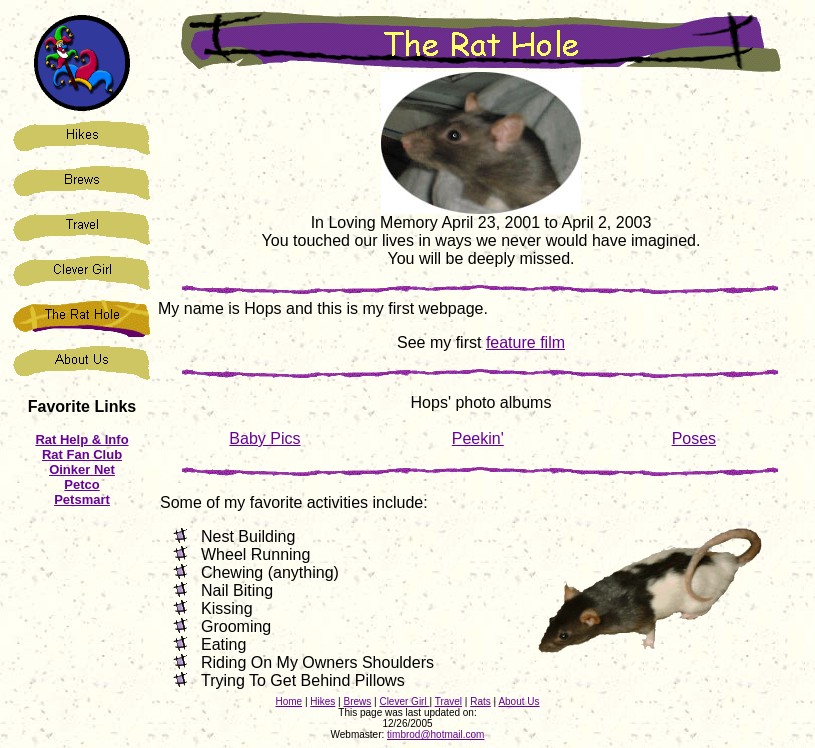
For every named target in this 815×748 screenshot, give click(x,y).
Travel (448, 701)
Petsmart (82, 499)
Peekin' (478, 438)
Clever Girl (404, 701)
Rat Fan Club (82, 454)
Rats (480, 701)
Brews (357, 701)
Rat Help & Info (81, 439)
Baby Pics (264, 438)
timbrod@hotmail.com (435, 734)
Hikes (322, 701)
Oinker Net (82, 469)
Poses (694, 438)
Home (288, 701)
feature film (525, 342)
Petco (81, 484)
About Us (518, 701)
